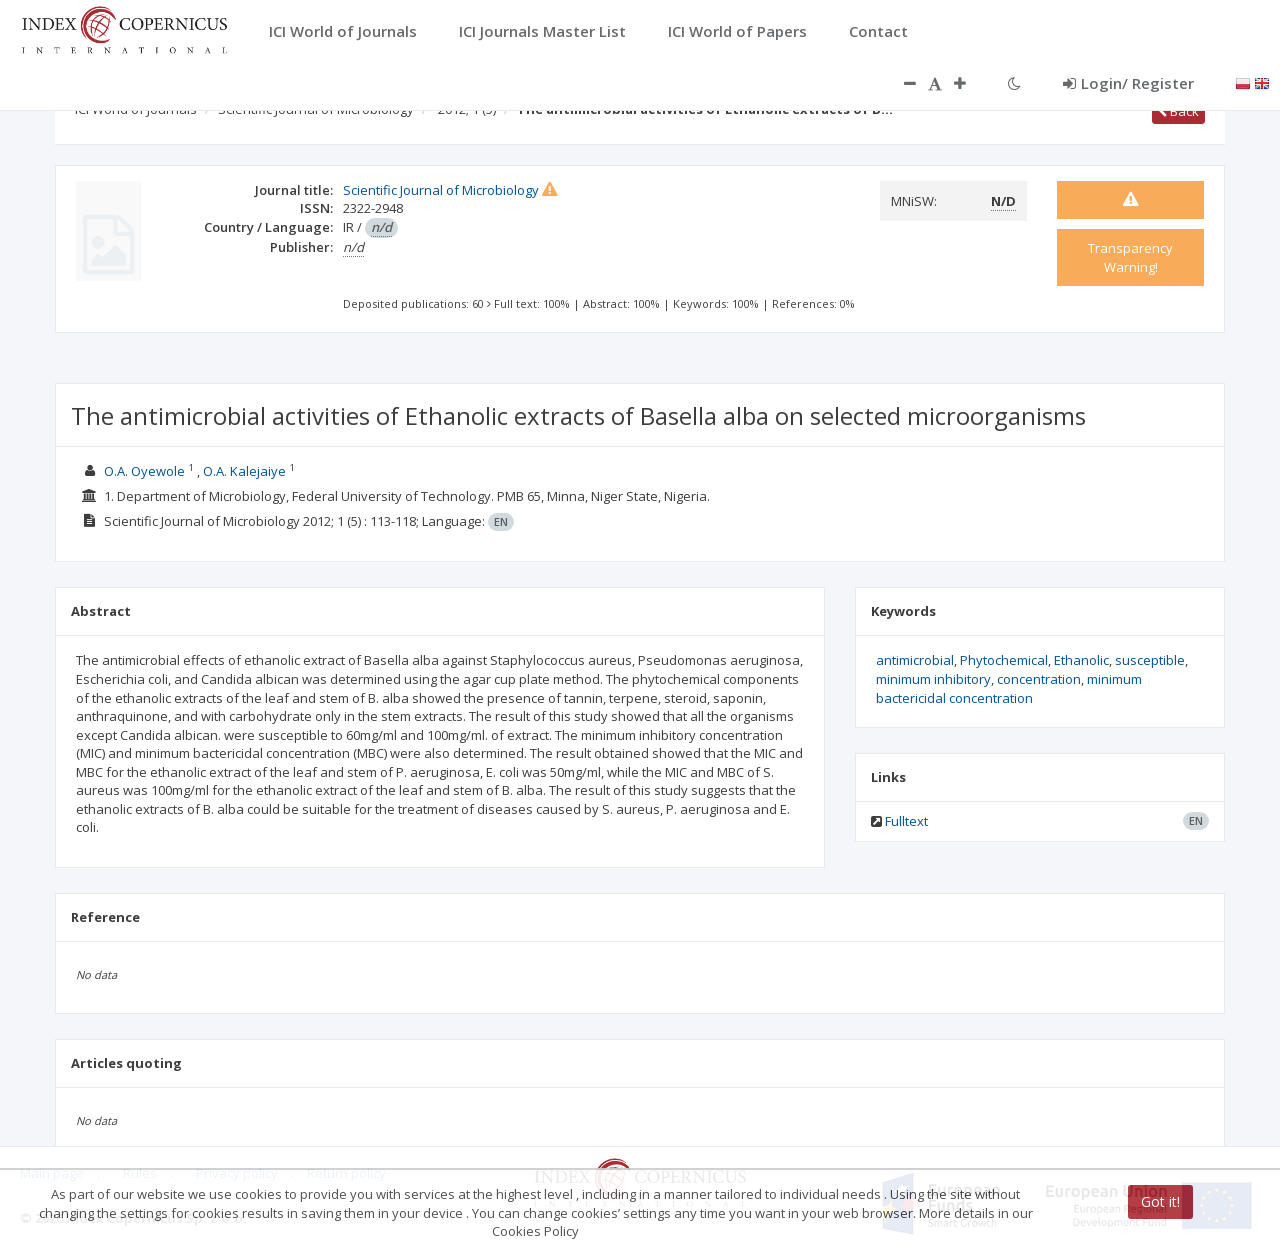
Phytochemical (1004, 660)
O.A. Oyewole (144, 471)
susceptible (1150, 660)
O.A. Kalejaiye (246, 471)
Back (1178, 111)
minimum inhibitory (933, 679)
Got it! (1160, 1201)
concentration (1039, 679)
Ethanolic (1081, 660)
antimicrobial (915, 660)
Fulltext (906, 821)
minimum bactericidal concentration (1009, 688)
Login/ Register (1128, 83)
